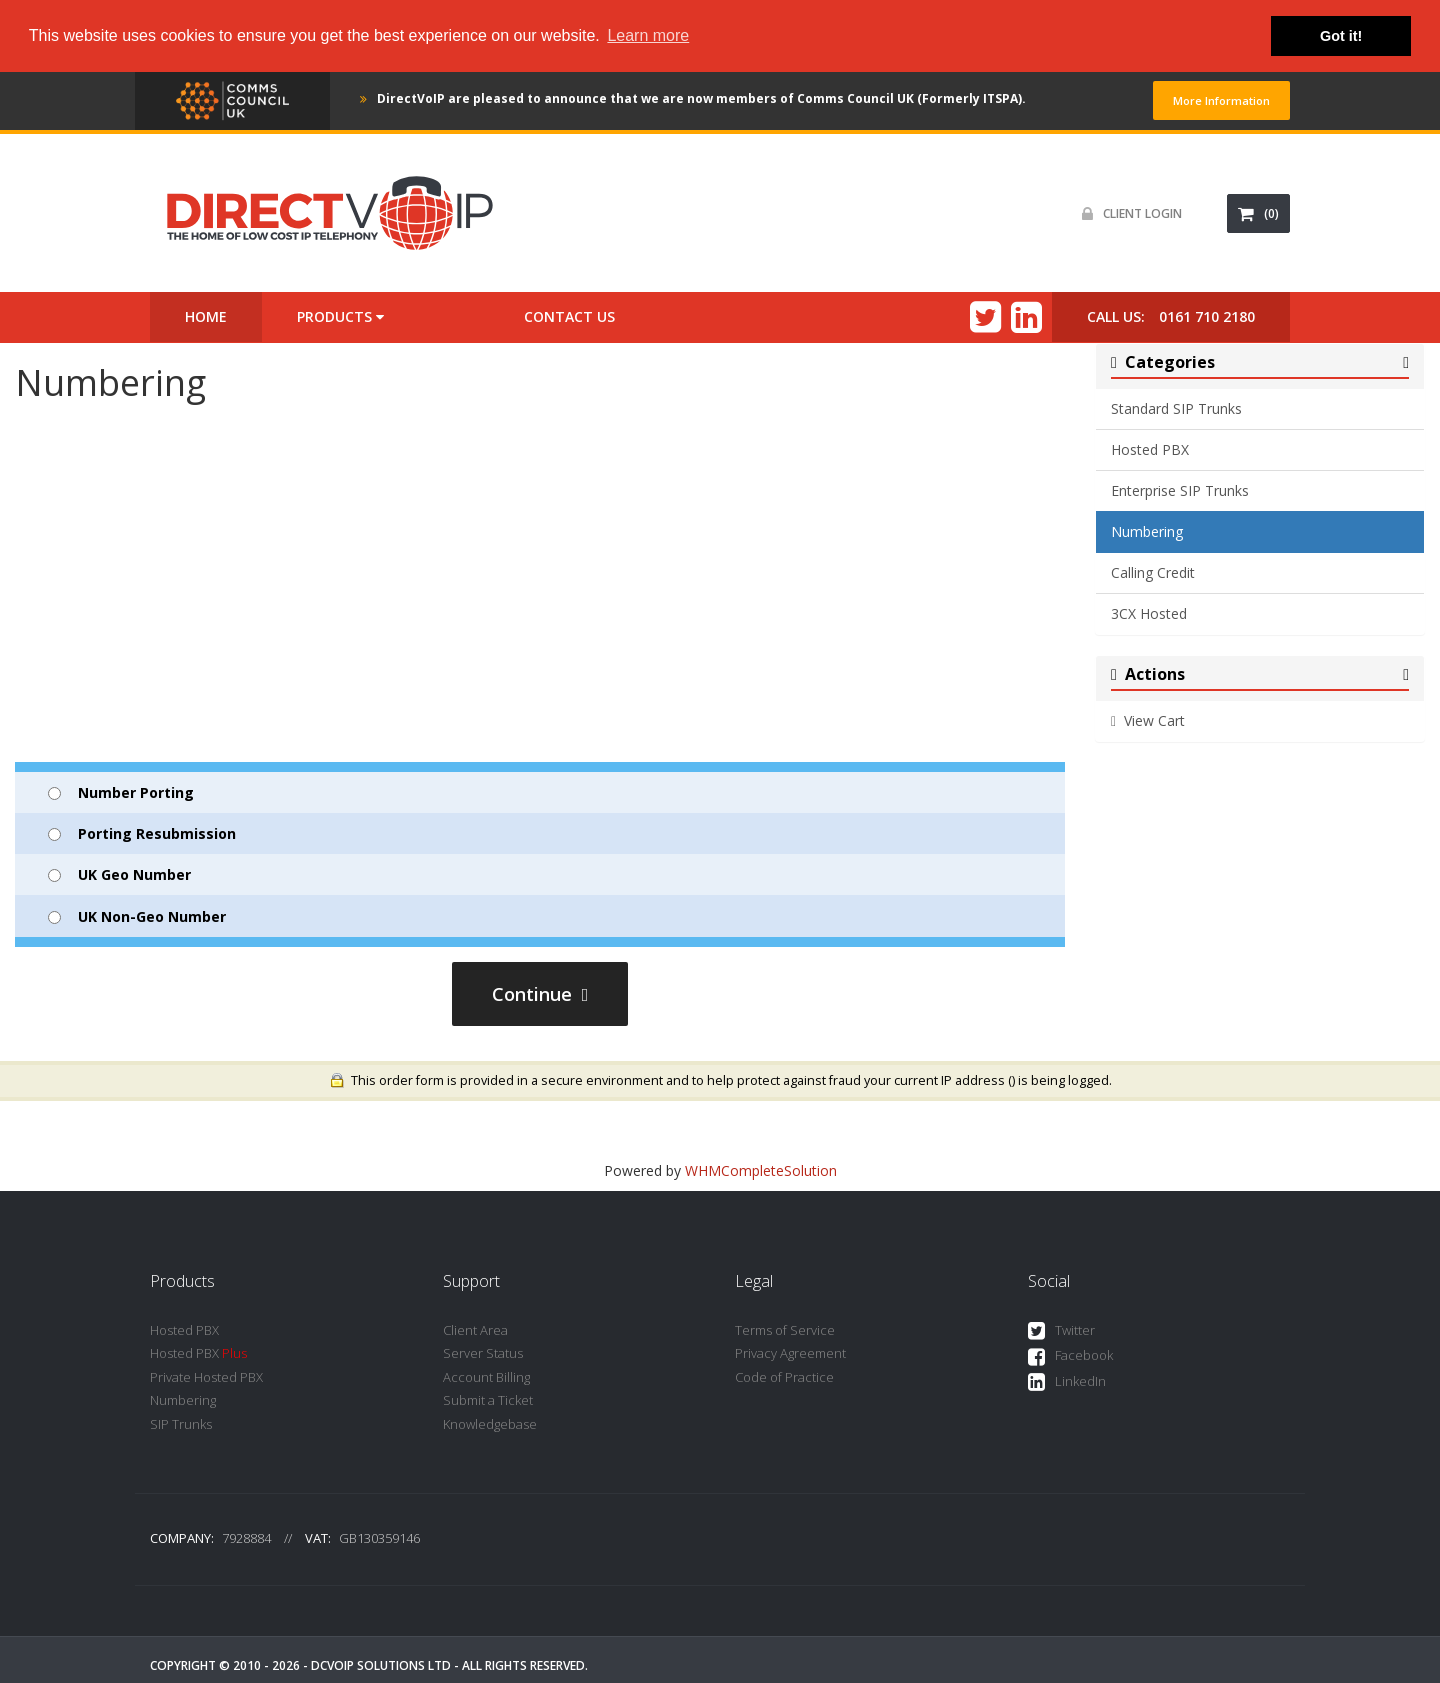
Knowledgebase (490, 1424)
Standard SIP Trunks (1176, 408)
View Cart (1148, 720)
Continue (540, 994)
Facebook (1070, 1356)
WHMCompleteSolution (761, 1170)
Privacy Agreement (790, 1353)
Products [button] (340, 316)
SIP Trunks (181, 1424)
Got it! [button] (1341, 36)
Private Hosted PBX (206, 1377)
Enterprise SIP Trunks (1180, 490)
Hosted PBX (1150, 449)
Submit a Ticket (488, 1400)
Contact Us (569, 316)
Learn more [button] (648, 35)
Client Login (1127, 213)
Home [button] (206, 316)
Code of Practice (784, 1377)
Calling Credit (1153, 572)
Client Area (475, 1330)
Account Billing (486, 1377)
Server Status (483, 1353)
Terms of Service (785, 1330)
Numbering (1147, 531)
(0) (1258, 213)
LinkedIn (1067, 1382)
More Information (1221, 100)
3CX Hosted (1149, 613)
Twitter (1061, 1331)
